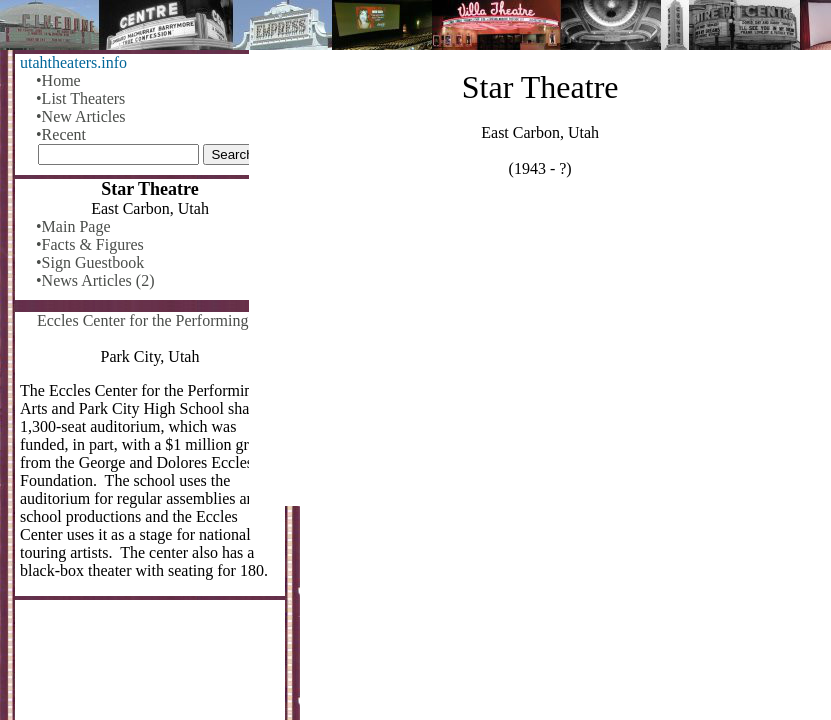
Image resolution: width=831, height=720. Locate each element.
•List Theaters (80, 98)
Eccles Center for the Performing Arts (158, 320)
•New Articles (81, 116)
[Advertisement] (540, 350)
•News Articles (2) (95, 280)
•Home (58, 80)
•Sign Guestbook (90, 262)
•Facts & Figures (90, 244)
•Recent (61, 134)
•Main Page (73, 226)
